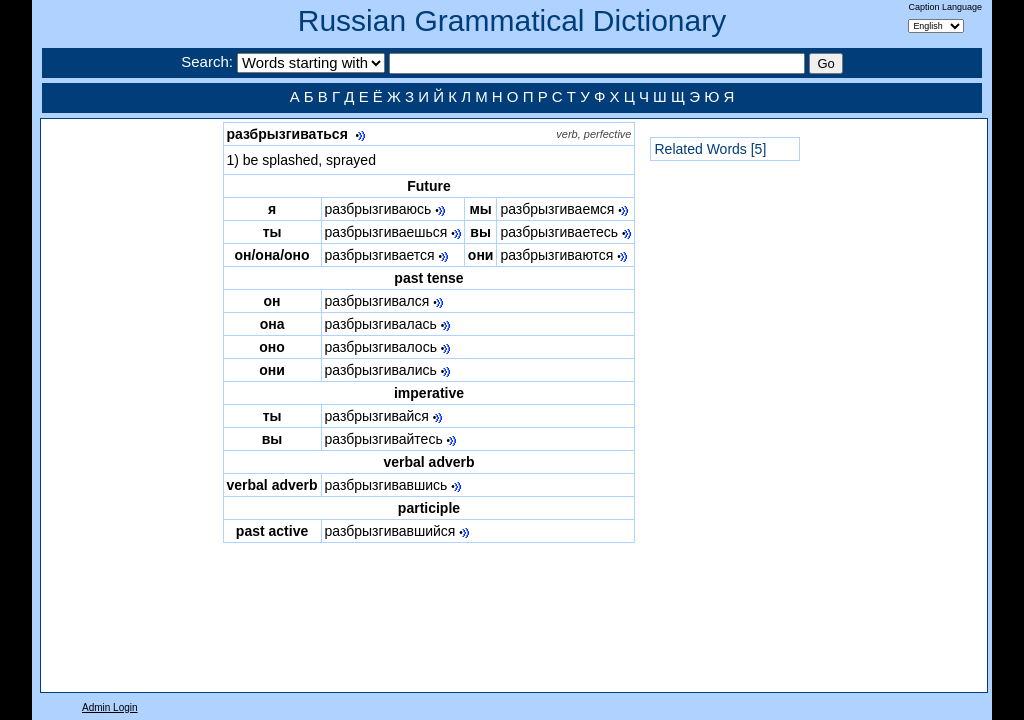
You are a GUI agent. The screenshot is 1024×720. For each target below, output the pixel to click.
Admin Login (110, 707)
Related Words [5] (710, 149)
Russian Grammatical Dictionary (512, 20)
